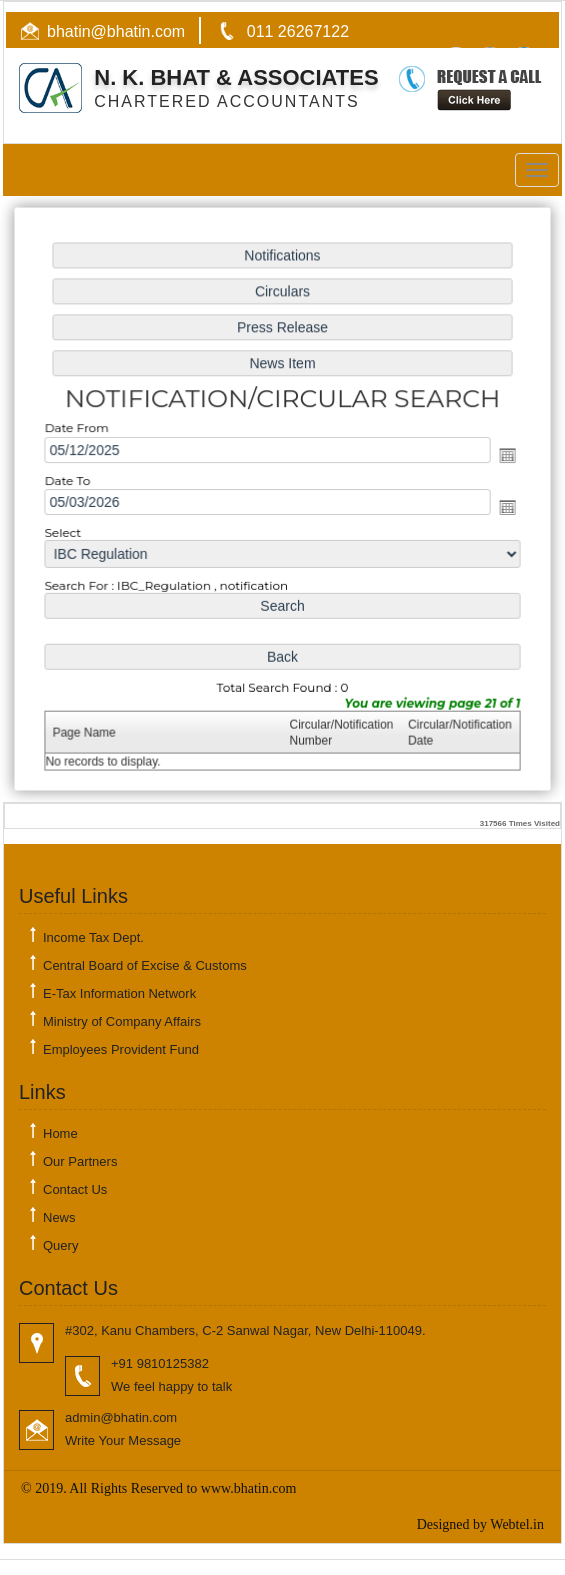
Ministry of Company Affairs (122, 1021)
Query (60, 1245)
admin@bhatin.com (121, 1417)
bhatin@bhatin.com (116, 31)
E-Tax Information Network (119, 993)
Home (60, 1133)
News (59, 1217)
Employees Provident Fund (121, 1049)
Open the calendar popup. (504, 455)
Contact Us (75, 1189)
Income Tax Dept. (93, 937)
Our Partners (80, 1161)
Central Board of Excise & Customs (145, 965)
